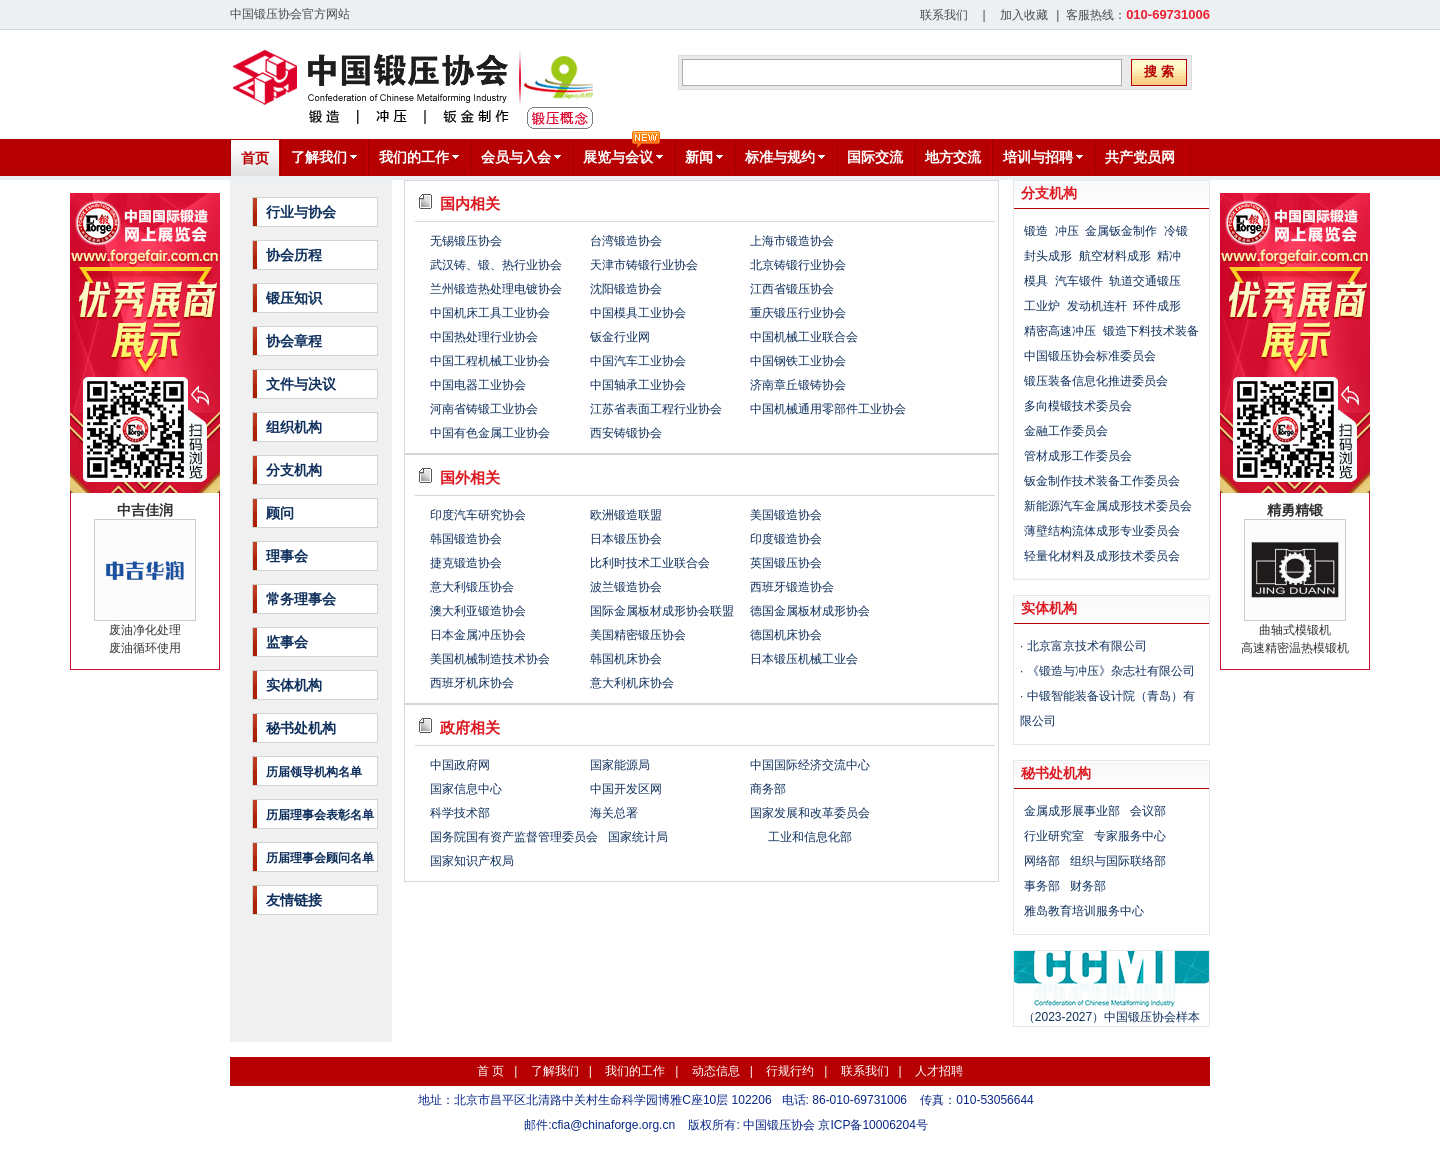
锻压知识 (294, 298)
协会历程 (294, 255)
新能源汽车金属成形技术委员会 (1108, 506)
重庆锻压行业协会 (798, 313)
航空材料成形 (1115, 256)
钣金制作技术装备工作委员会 (1102, 481)
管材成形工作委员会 (1078, 456)
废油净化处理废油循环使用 (145, 578)
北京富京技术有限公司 (1087, 646)
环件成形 (1157, 306)
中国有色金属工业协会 (490, 433)
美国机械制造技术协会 (490, 659)
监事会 (287, 642)
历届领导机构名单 (314, 772)
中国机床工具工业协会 (490, 313)
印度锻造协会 (786, 539)
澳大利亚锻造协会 (478, 611)
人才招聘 (939, 1071)
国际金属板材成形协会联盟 (662, 611)
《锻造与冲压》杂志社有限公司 (1111, 671)
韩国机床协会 (626, 659)
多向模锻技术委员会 (1078, 406)
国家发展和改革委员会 (810, 813)
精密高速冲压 (1060, 331)
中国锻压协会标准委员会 (1090, 356)
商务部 (768, 789)
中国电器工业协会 (478, 385)
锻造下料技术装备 (1151, 331)
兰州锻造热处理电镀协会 (496, 289)
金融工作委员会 (1066, 431)
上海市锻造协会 (792, 241)
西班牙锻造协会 (792, 587)
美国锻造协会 (786, 515)
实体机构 (294, 685)
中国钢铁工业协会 (798, 361)
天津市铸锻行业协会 (644, 265)
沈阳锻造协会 (626, 289)
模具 (1036, 281)
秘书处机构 (301, 728)
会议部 (1148, 811)
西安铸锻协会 (626, 433)
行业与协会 (301, 212)
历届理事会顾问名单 (320, 858)
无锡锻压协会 (466, 241)
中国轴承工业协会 (638, 385)
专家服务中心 (1130, 836)
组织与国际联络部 (1118, 861)
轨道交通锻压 (1145, 281)
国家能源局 (620, 765)
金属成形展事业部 (1072, 811)
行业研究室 (1054, 836)
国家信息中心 (466, 789)
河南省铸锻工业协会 (484, 409)
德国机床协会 (786, 635)
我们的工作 (635, 1071)
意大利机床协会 (632, 683)
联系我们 (944, 15)
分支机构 (294, 470)
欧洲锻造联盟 (626, 515)
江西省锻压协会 (792, 289)
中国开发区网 (626, 789)
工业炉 (1042, 306)
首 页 (490, 1071)
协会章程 (294, 341)
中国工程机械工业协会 (490, 361)
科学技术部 (460, 813)
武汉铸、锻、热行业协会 (496, 265)
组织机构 (294, 427)
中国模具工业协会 (638, 313)
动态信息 (716, 1071)
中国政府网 (460, 765)
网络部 (1042, 861)
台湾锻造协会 (626, 241)
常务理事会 (301, 599)
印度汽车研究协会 (478, 515)
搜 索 (1159, 71)
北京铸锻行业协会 (798, 265)
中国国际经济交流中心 (810, 765)
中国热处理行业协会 (484, 337)
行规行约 (790, 1071)
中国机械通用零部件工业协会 (828, 409)
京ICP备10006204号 (872, 1125)
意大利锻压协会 (472, 587)
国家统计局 (638, 837)
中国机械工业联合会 (804, 337)
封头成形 (1048, 256)
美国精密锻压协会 (638, 635)
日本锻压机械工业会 (804, 659)
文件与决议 (301, 384)
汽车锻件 (1079, 281)
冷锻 (1176, 231)
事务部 (1042, 886)
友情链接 (294, 900)
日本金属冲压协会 (478, 635)
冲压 (1067, 231)
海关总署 (614, 813)
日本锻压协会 (626, 539)
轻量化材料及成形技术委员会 (1102, 556)
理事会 (287, 556)
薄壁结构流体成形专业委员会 (1102, 531)
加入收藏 (1024, 15)
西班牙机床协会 (472, 683)
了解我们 (555, 1071)
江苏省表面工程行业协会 (656, 409)
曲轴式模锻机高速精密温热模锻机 (1295, 578)
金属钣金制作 (1121, 231)
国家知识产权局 (472, 861)
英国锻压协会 (786, 563)
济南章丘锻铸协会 (798, 385)
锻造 (1036, 231)
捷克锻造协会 (466, 563)
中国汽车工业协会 (638, 361)
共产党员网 (1140, 157)
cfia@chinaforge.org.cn (614, 1125)
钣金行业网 (620, 337)
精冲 (1169, 256)
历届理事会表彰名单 (320, 815)
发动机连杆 (1097, 306)
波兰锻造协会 (626, 587)
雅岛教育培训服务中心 (1084, 911)
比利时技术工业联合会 (650, 563)
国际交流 (875, 157)
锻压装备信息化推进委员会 (1096, 381)
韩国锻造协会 (466, 539)
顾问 (280, 513)
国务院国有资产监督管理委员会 (514, 837)
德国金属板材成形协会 (810, 611)
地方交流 (953, 157)
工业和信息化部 (810, 837)
